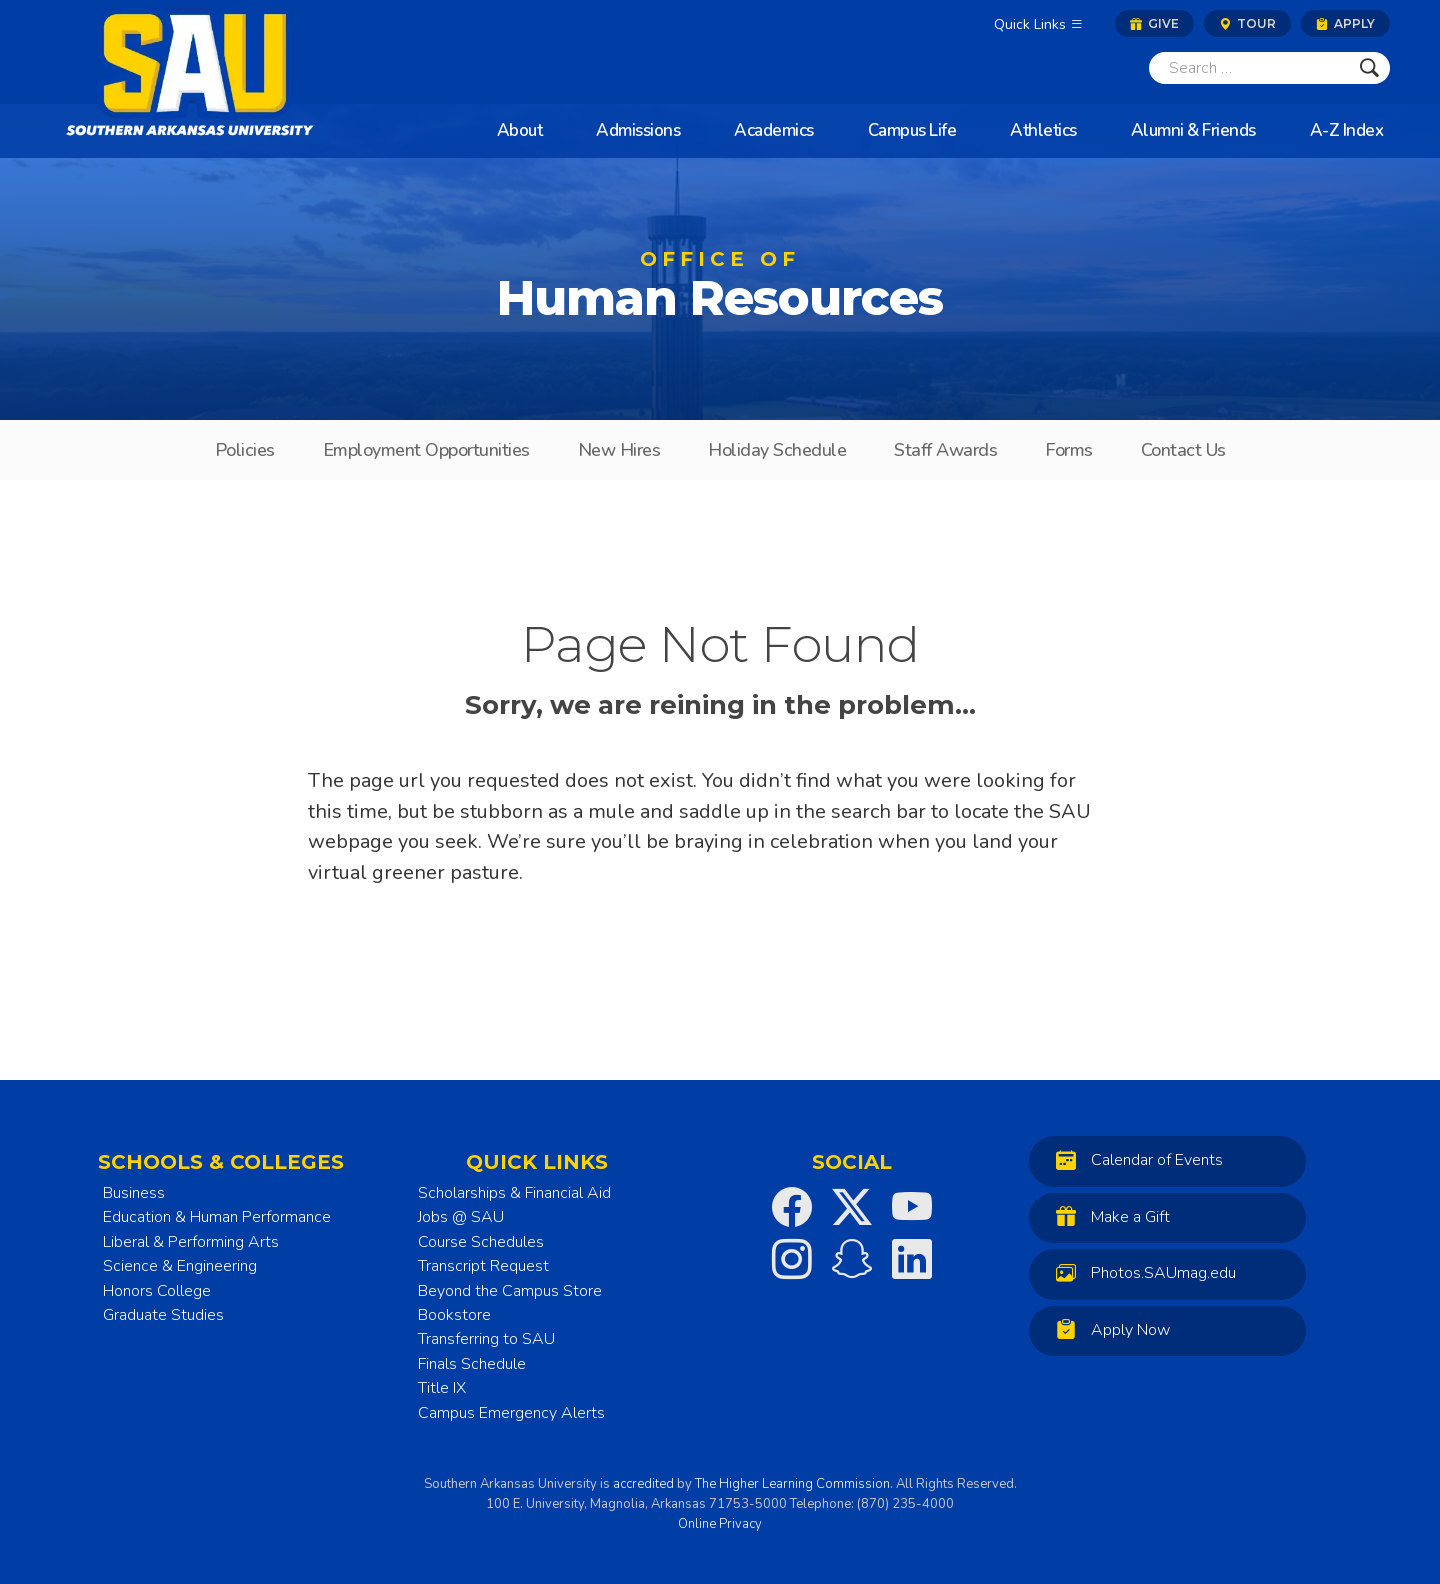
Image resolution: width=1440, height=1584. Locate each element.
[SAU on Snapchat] (852, 1259)
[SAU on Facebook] (792, 1207)
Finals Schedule (472, 1364)
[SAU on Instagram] (792, 1259)
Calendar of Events (1134, 1159)
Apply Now (1108, 1329)
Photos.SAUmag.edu (1141, 1272)
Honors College (157, 1291)
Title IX (442, 1388)
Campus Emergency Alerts (511, 1413)
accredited (643, 1484)
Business (134, 1193)
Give (1154, 23)
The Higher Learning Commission (792, 1484)
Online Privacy (720, 1524)
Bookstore (454, 1315)
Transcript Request (483, 1266)
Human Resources (720, 290)
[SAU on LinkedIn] (912, 1259)
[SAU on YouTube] (912, 1207)
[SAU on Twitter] (852, 1207)
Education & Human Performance (217, 1217)
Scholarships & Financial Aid (514, 1193)
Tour (1247, 23)
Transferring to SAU (486, 1339)
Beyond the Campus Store (510, 1291)
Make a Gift (1108, 1216)
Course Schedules (481, 1242)
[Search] (1249, 68)
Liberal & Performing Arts (191, 1242)
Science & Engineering (180, 1266)
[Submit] (1369, 68)
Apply (1345, 23)
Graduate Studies (163, 1315)
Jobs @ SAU (461, 1217)
